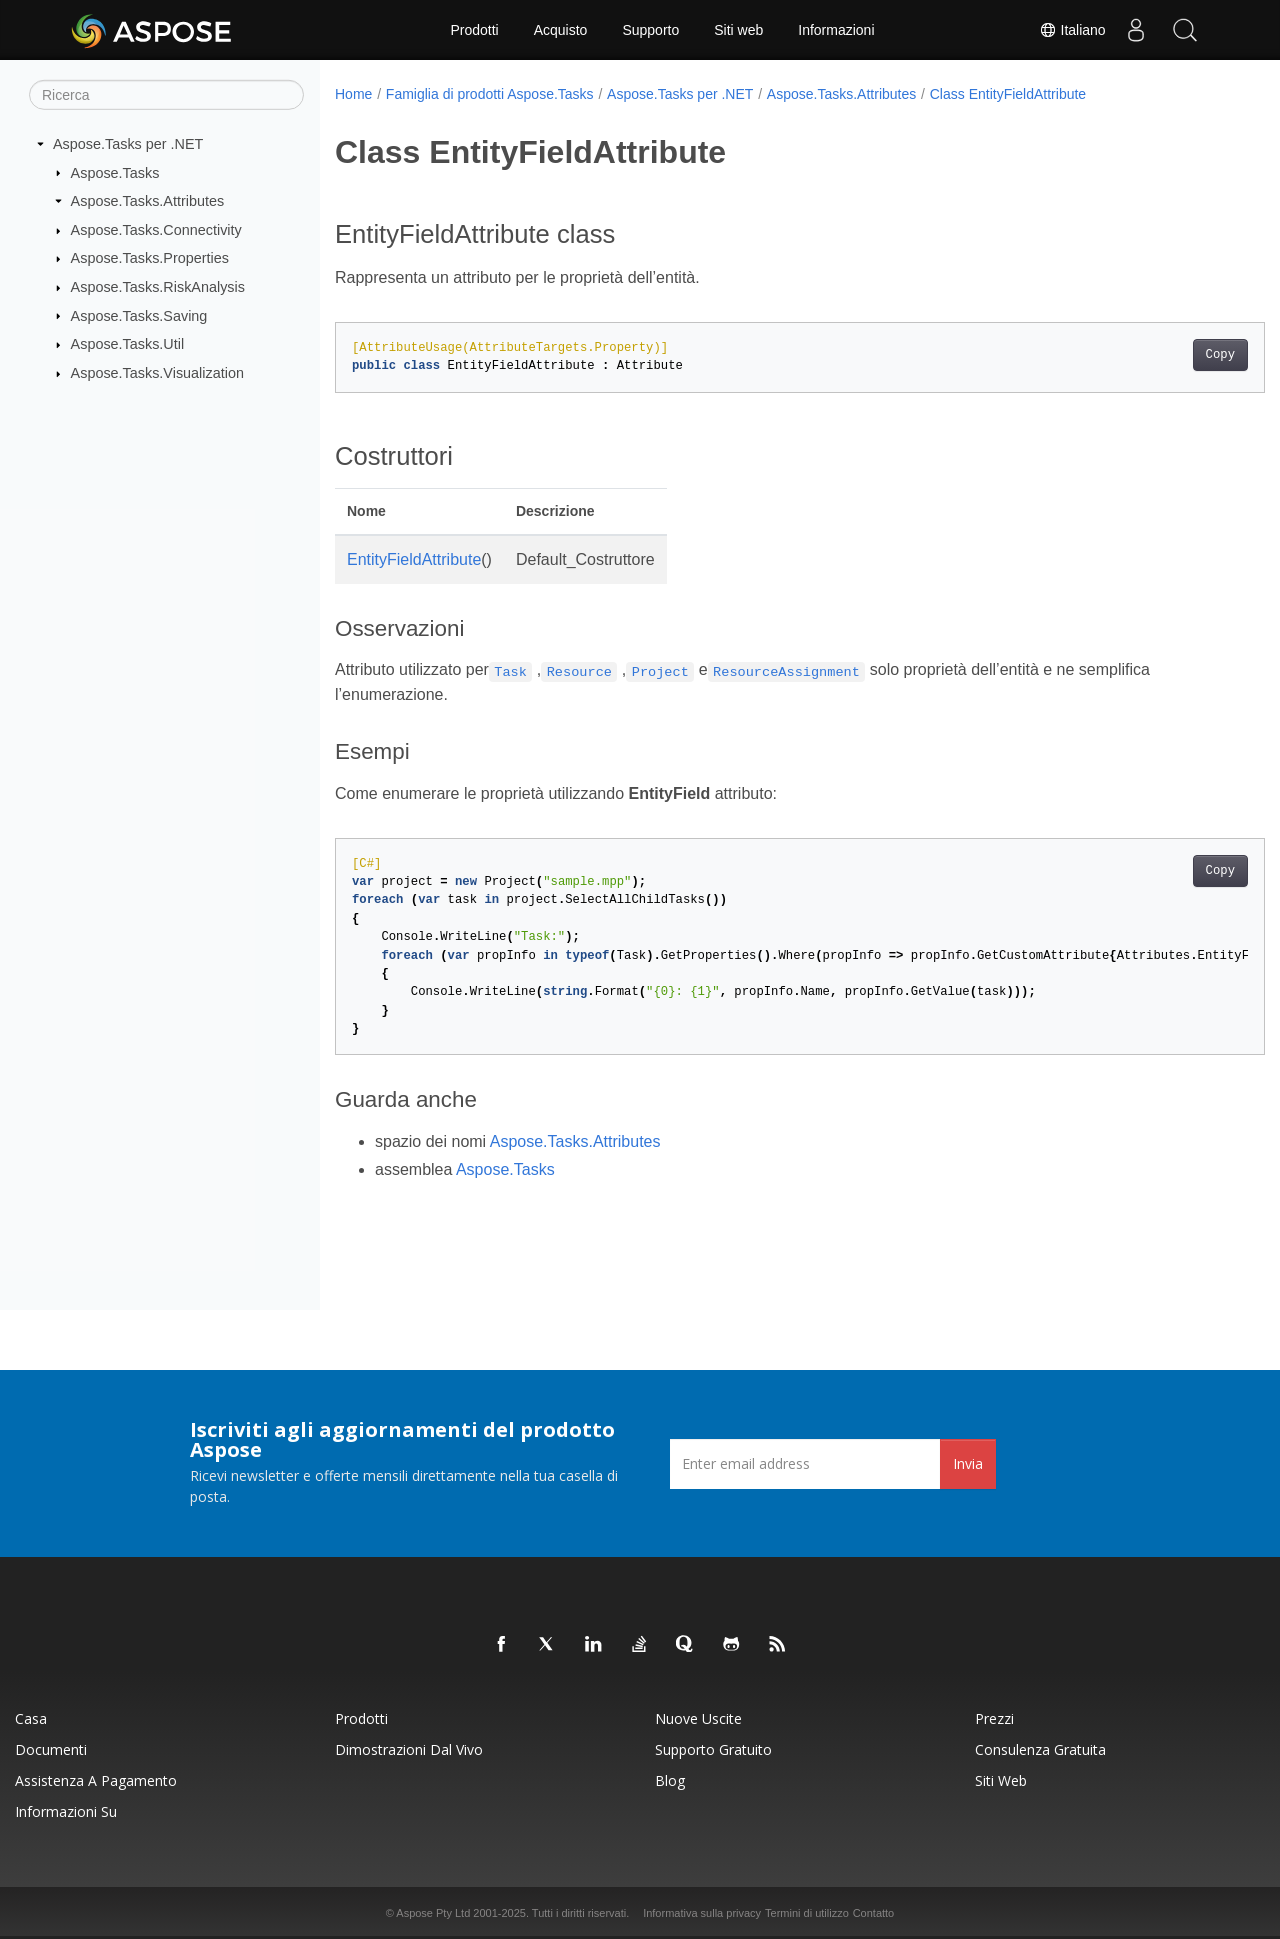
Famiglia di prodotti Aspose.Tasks (490, 94)
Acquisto (561, 30)
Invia (968, 1463)
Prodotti (474, 30)
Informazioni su (66, 1811)
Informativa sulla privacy (702, 1913)
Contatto (874, 1913)
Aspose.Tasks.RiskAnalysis (158, 287)
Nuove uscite (698, 1718)
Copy (1155, 355)
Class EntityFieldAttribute (1008, 94)
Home (353, 94)
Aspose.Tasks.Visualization (157, 373)
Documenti (51, 1749)
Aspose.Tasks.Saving (139, 315)
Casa (31, 1718)
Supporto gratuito (713, 1749)
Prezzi (994, 1718)
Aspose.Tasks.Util (128, 344)
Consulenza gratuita (1040, 1749)
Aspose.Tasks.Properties (150, 258)
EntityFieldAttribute (414, 559)
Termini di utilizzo (807, 1913)
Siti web (738, 30)
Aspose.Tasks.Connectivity (156, 230)
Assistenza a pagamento (96, 1780)
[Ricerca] (166, 95)
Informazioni (836, 30)
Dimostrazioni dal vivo (409, 1749)
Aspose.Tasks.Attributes (148, 201)
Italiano (1071, 30)
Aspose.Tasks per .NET (128, 144)
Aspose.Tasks (115, 172)
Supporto (650, 30)
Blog (670, 1780)
